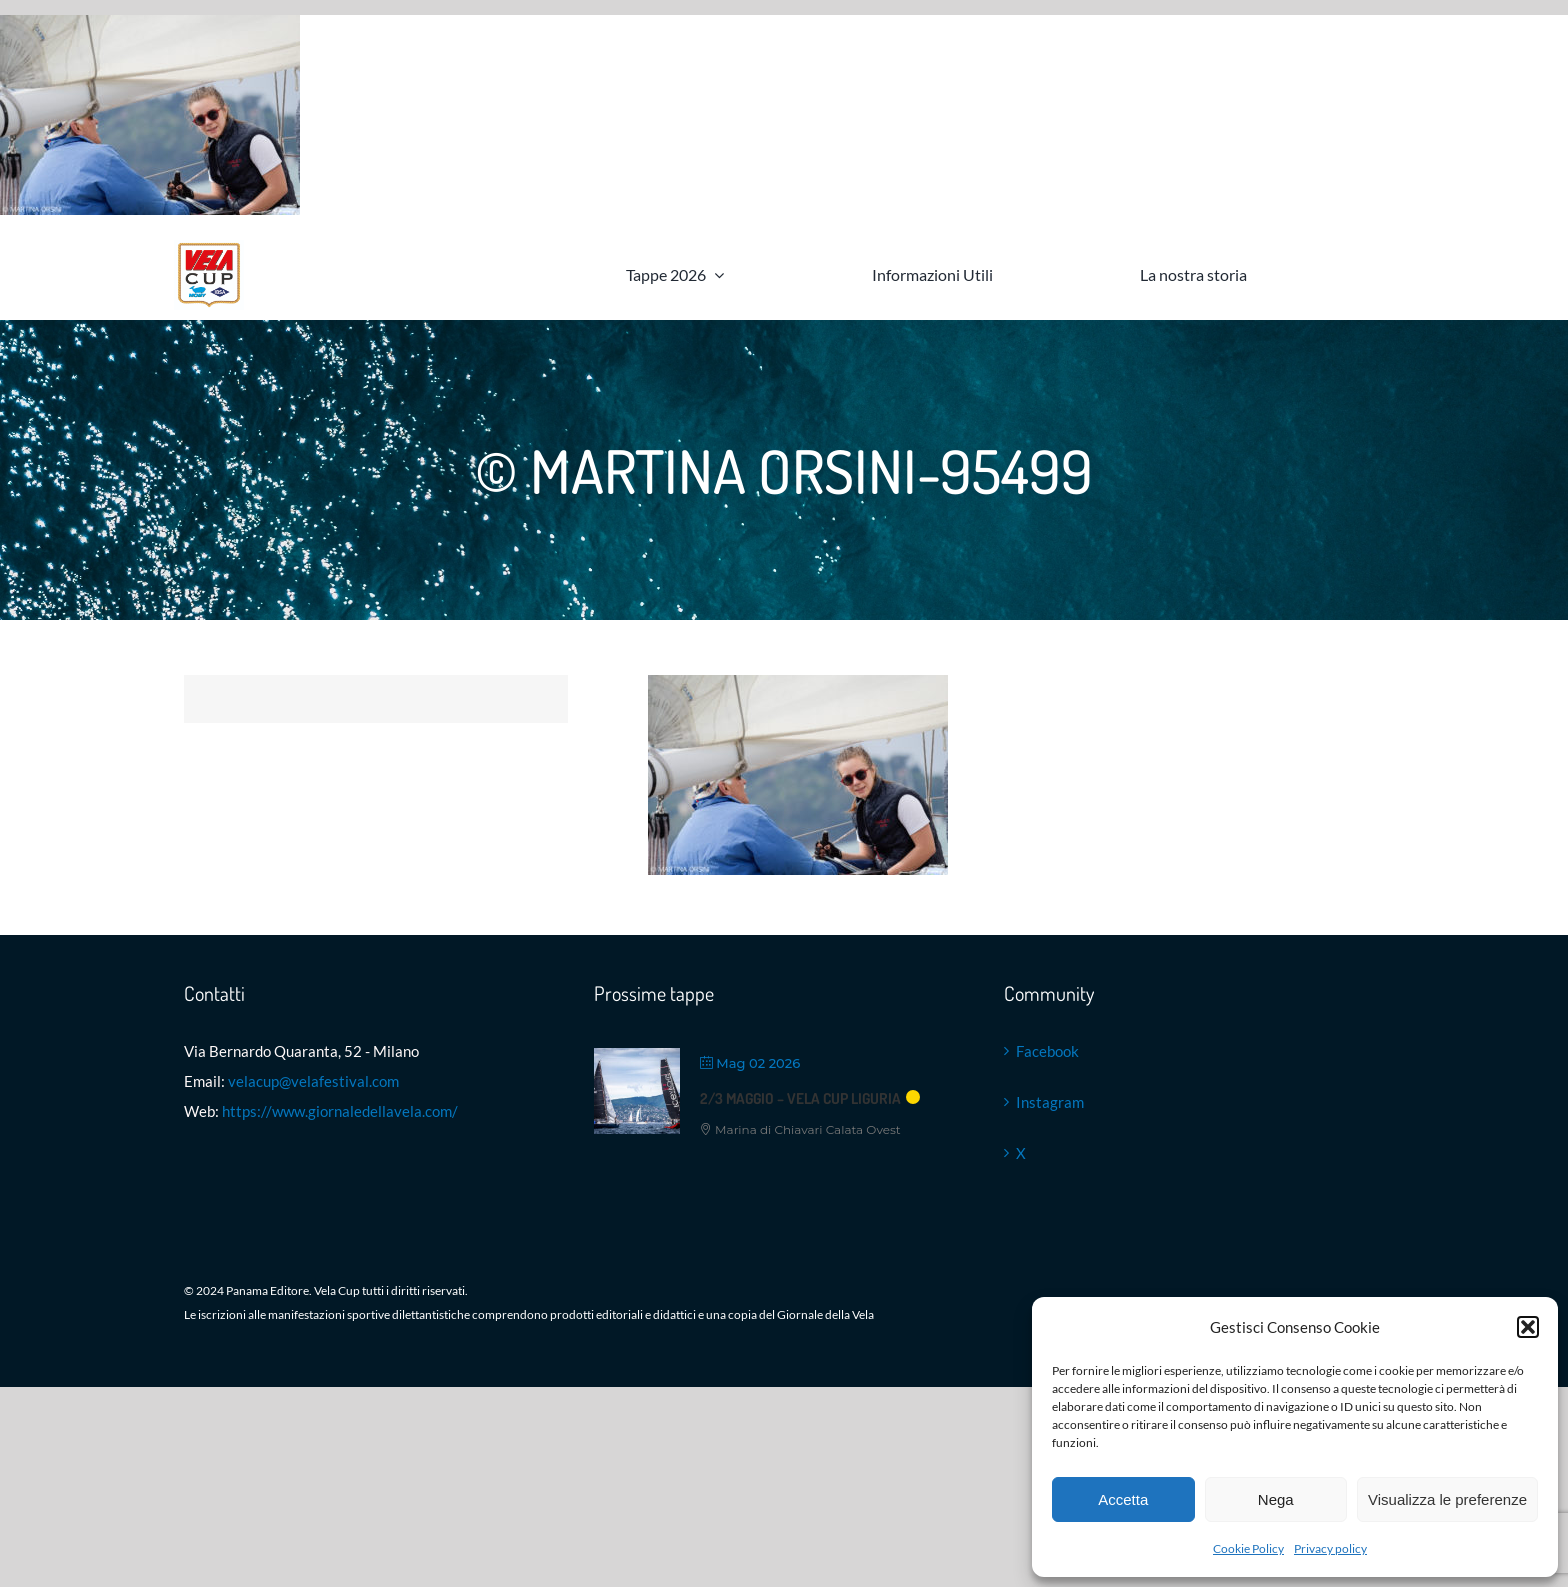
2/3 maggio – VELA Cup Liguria (800, 1098)
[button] (1528, 1327)
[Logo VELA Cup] (209, 247)
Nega (1276, 1499)
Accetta (1123, 1499)
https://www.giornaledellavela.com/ (340, 1111)
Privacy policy (1330, 1548)
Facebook (1047, 1051)
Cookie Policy (1248, 1548)
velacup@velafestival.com (313, 1081)
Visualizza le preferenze (1447, 1499)
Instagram (1050, 1102)
